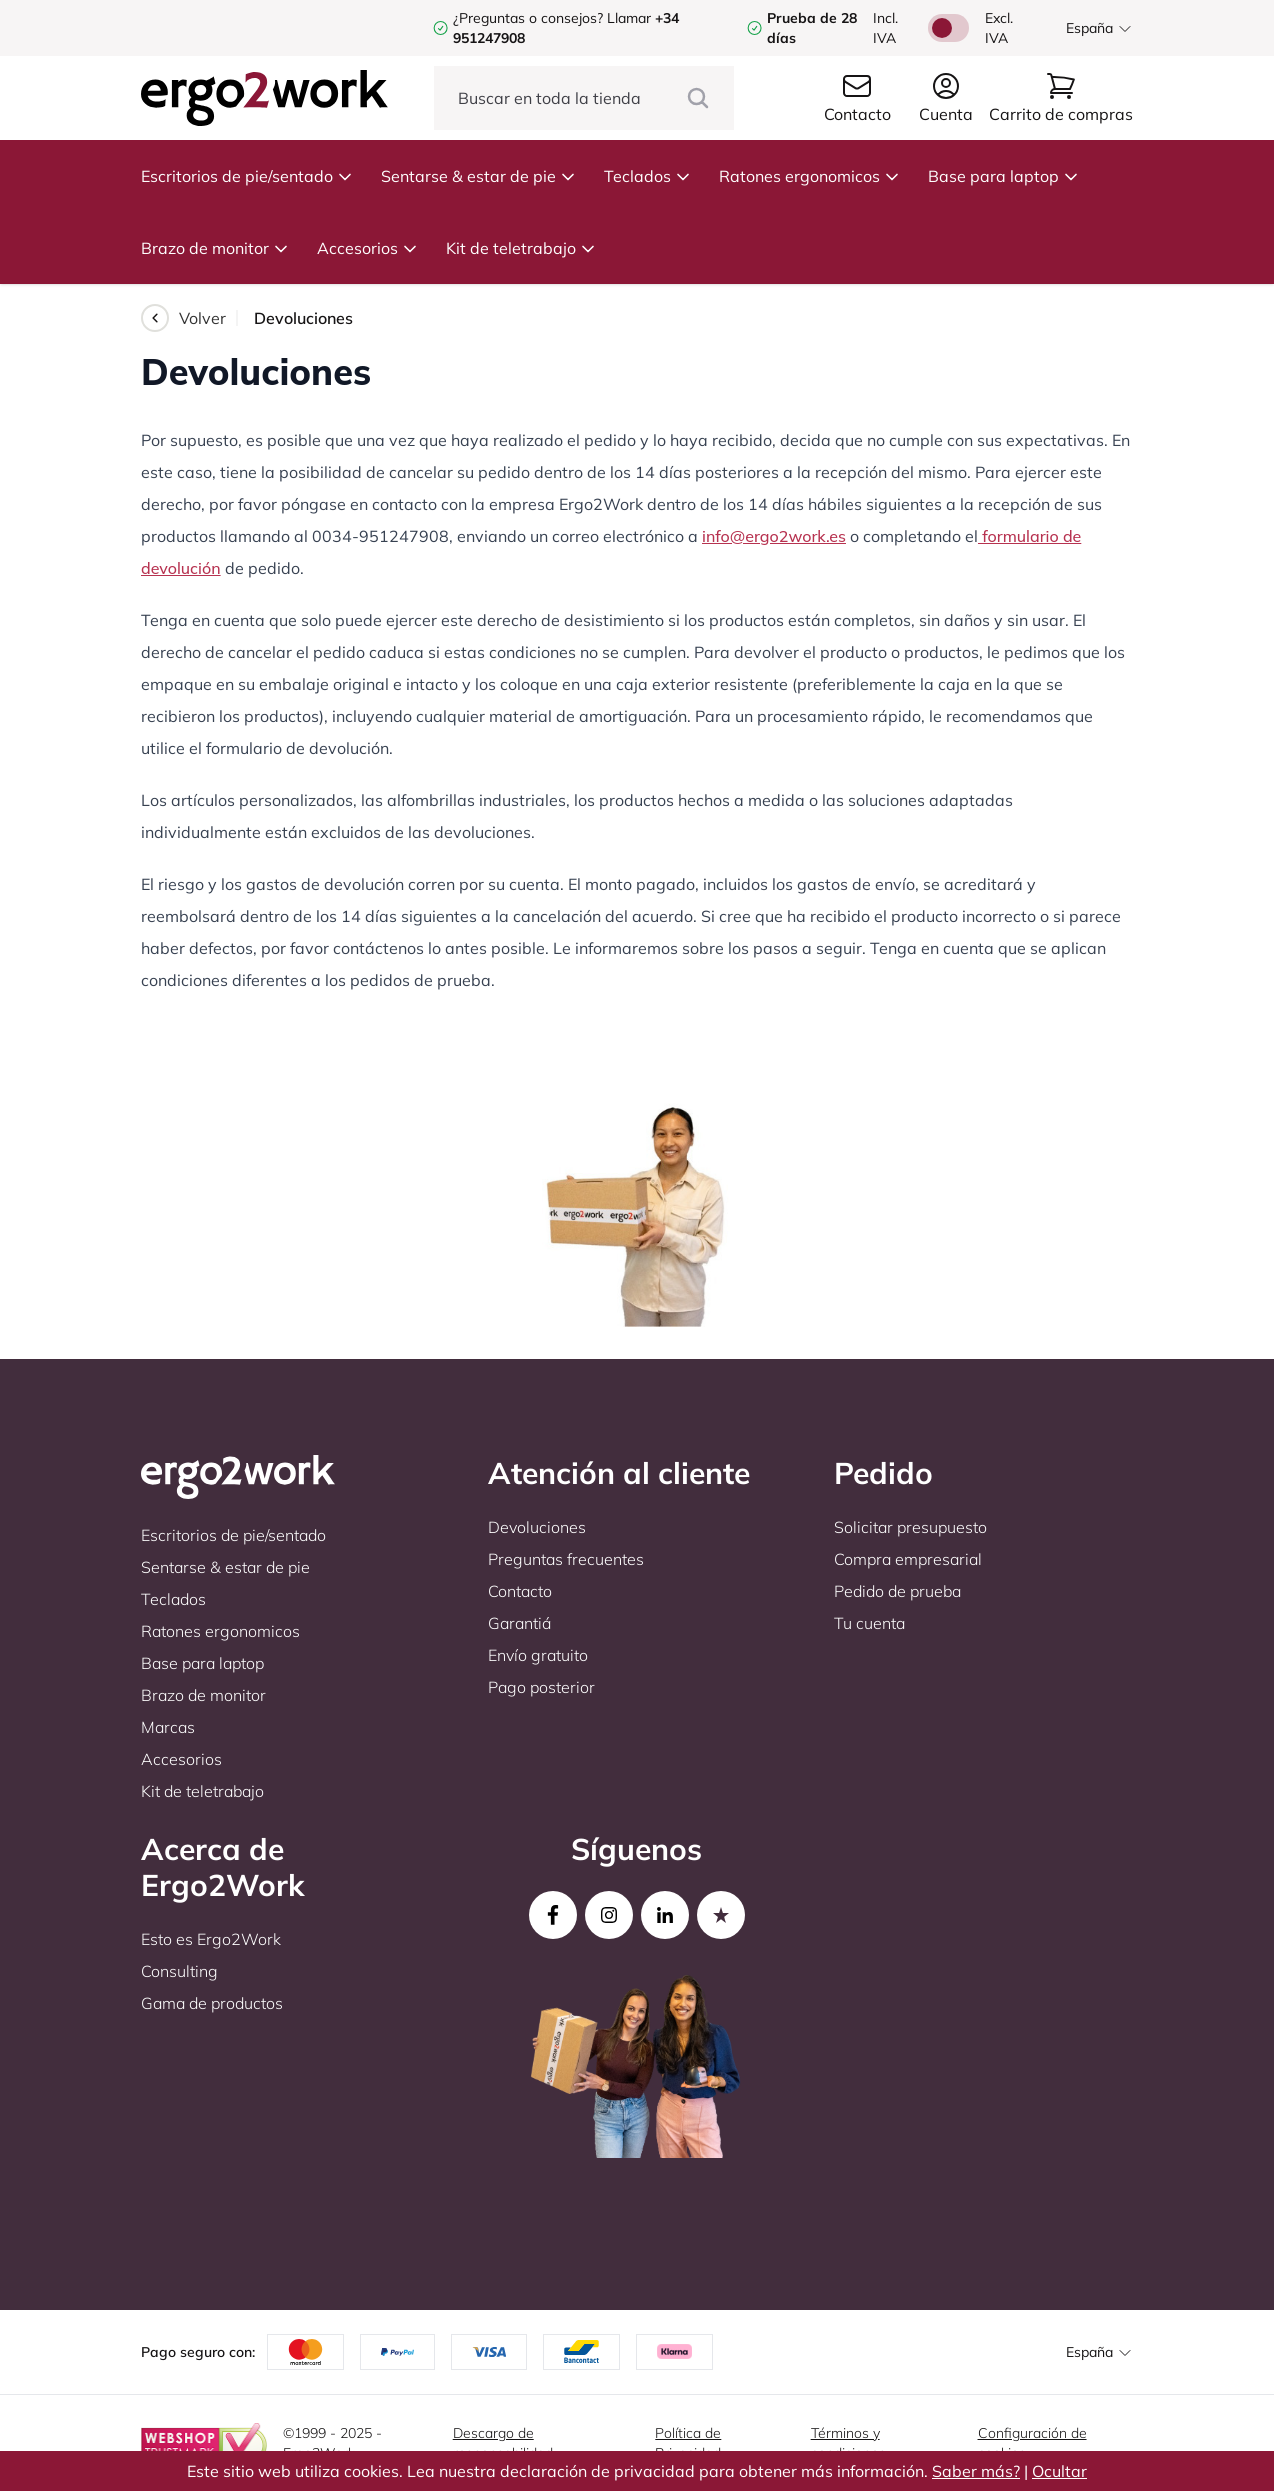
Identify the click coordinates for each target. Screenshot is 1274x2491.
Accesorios (367, 248)
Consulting (179, 1971)
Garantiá (519, 1623)
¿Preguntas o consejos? (528, 18)
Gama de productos (212, 2003)
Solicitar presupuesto (910, 1527)
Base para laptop (1003, 176)
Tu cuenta (869, 1623)
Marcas (168, 1727)
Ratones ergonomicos (809, 176)
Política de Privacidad (688, 2443)
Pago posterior (541, 1687)
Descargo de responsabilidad (503, 2443)
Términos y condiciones (848, 2443)
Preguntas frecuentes (566, 1559)
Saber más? (976, 2471)
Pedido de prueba (897, 1591)
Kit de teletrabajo (521, 248)
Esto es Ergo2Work (211, 1939)
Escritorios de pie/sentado (247, 176)
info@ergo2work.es (774, 536)
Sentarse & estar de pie (478, 176)
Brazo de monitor (215, 248)
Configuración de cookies (1032, 2443)
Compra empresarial (908, 1559)
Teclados (647, 176)
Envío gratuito (538, 1655)
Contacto (520, 1591)
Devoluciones (537, 1527)
